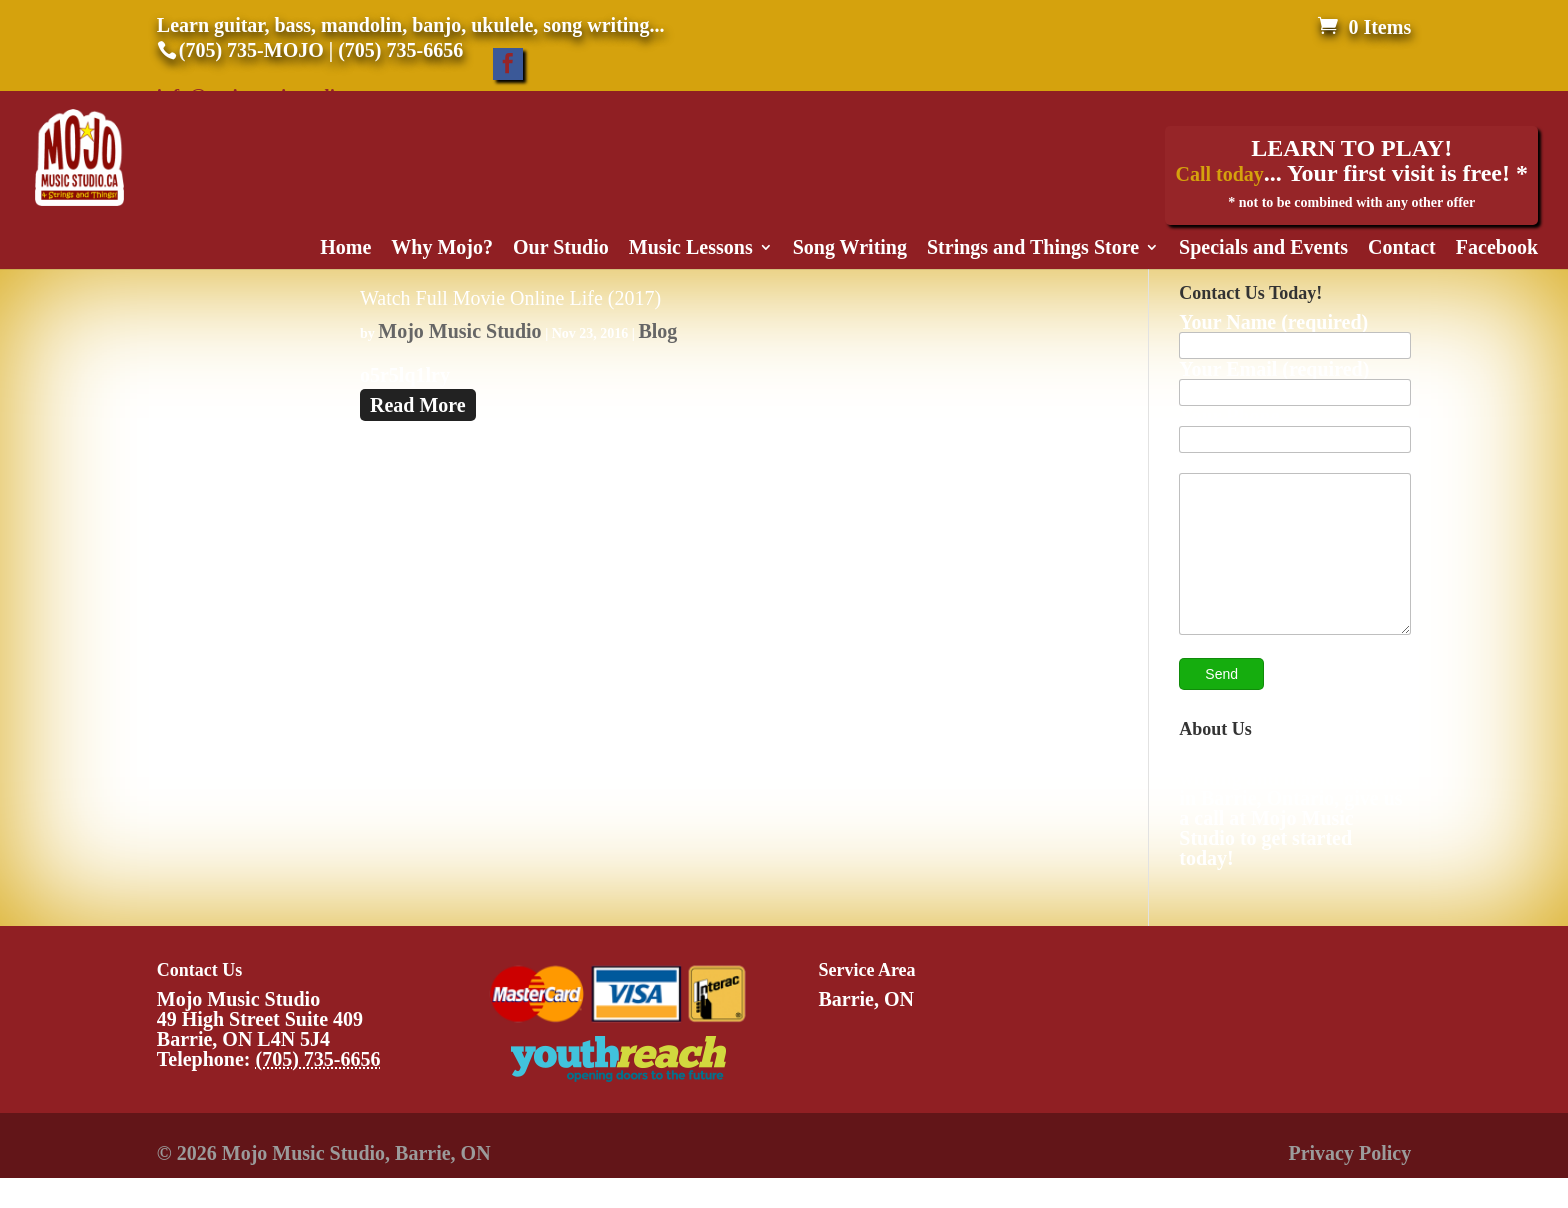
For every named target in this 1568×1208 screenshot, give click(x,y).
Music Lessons (691, 249)
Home (345, 249)
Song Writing (850, 249)
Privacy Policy (1349, 1183)
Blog (657, 331)
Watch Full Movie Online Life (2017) (510, 298)
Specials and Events (1263, 249)
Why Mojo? (442, 249)
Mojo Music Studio (459, 331)
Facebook (1497, 249)
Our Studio (561, 249)
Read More (418, 405)
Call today (1219, 174)
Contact (1402, 249)
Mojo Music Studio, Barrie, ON (356, 1183)
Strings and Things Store (1033, 249)
